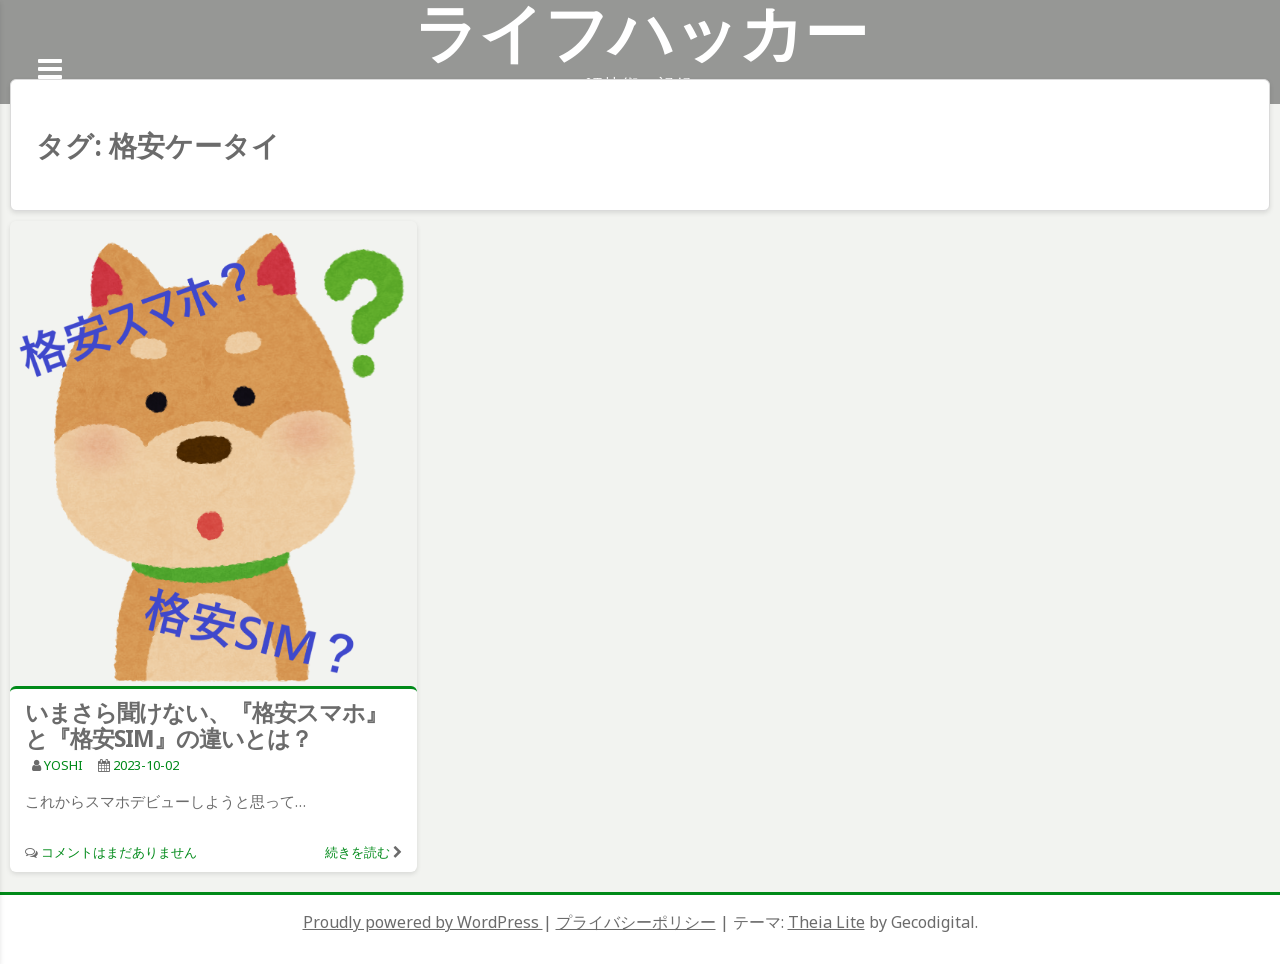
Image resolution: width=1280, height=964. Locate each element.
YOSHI (63, 765)
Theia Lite (826, 922)
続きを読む (357, 852)
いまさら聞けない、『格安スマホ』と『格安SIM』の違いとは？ (206, 725)
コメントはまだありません (119, 852)
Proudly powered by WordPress (423, 922)
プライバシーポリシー (636, 922)
